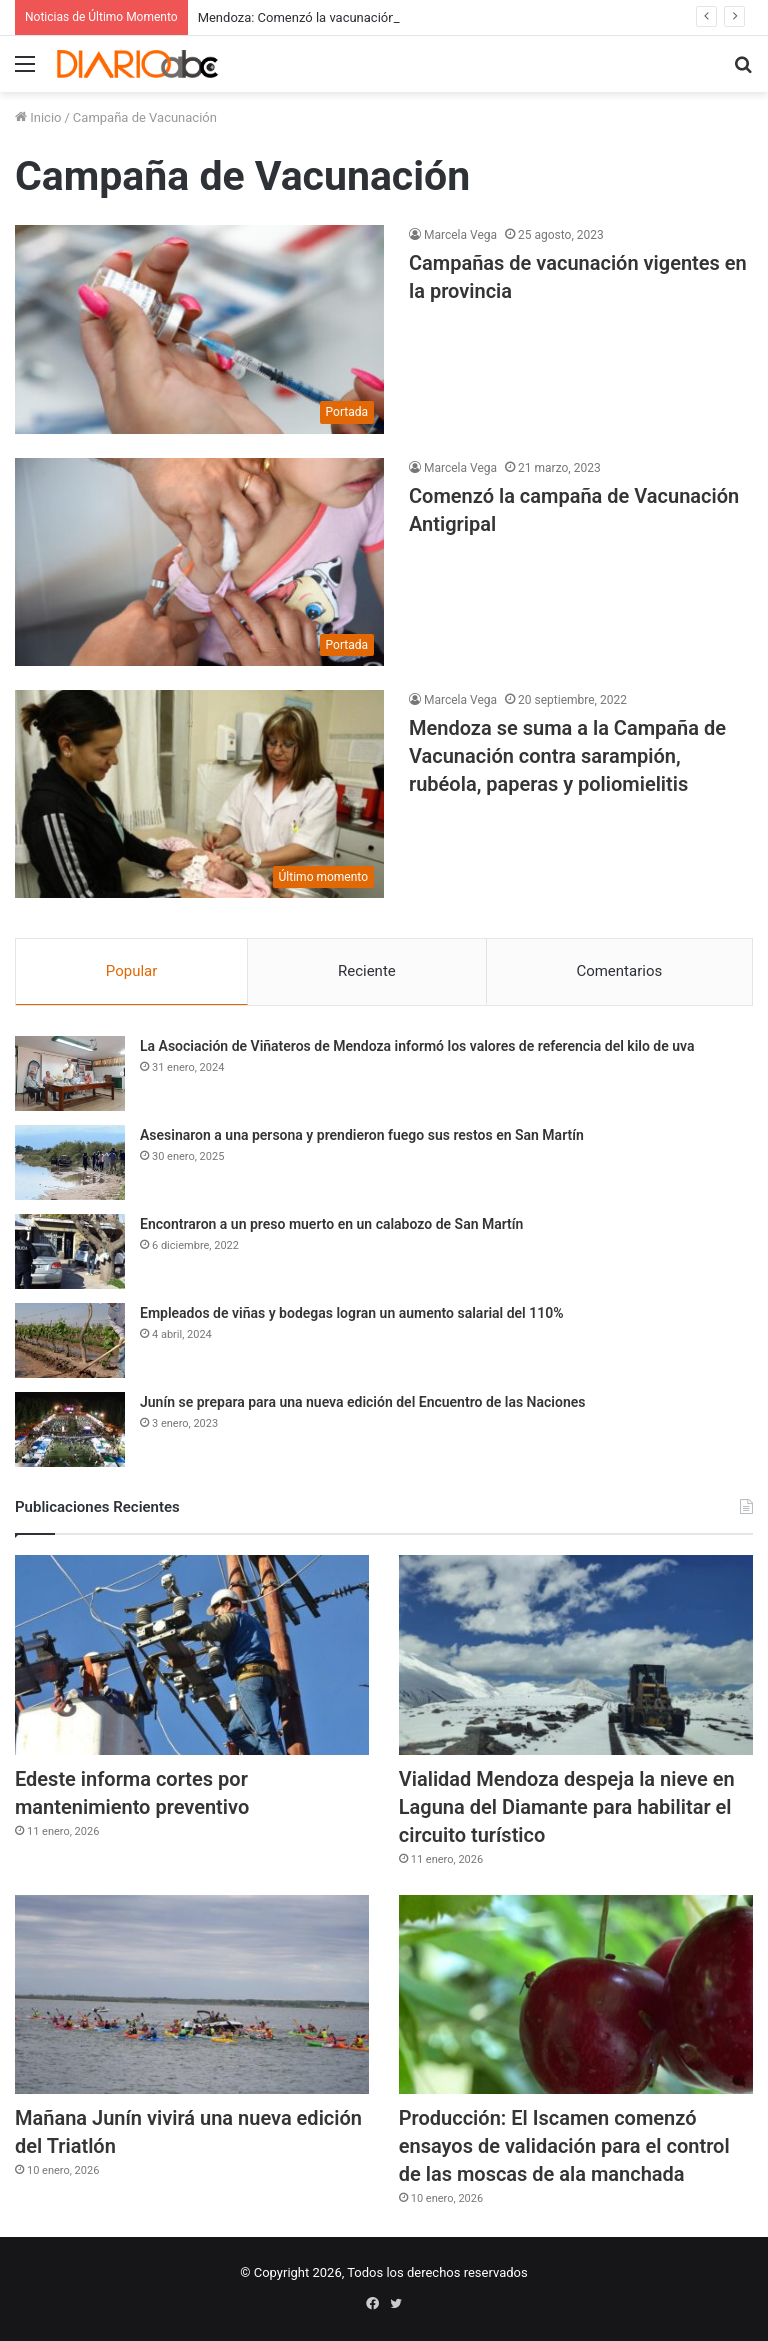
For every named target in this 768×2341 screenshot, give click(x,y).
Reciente (367, 971)
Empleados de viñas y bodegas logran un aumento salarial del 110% (352, 1313)
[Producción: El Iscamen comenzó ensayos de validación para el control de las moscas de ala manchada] (576, 1995)
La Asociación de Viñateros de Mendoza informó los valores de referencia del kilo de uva (417, 1046)
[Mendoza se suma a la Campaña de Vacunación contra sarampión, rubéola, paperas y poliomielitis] (199, 794)
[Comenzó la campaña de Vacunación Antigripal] (199, 562)
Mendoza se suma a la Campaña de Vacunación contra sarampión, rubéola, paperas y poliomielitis (567, 756)
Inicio (38, 117)
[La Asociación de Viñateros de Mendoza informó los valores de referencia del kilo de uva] (70, 1073)
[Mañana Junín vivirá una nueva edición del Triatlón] (192, 1995)
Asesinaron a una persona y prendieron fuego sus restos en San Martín (362, 1135)
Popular (132, 971)
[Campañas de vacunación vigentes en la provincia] (199, 329)
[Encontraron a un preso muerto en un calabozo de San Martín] (70, 1251)
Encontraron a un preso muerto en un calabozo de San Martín (331, 1224)
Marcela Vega (460, 235)
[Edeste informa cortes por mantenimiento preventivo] (192, 1655)
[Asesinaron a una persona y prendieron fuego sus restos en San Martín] (70, 1162)
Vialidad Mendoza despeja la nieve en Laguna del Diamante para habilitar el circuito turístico (567, 1807)
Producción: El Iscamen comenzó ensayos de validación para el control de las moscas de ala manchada (564, 2146)
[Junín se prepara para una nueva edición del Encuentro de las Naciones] (70, 1429)
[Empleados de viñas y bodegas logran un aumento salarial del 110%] (70, 1340)
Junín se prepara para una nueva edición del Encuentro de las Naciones (362, 1402)
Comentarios (619, 971)
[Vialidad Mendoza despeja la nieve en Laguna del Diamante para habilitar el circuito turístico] (576, 1655)
